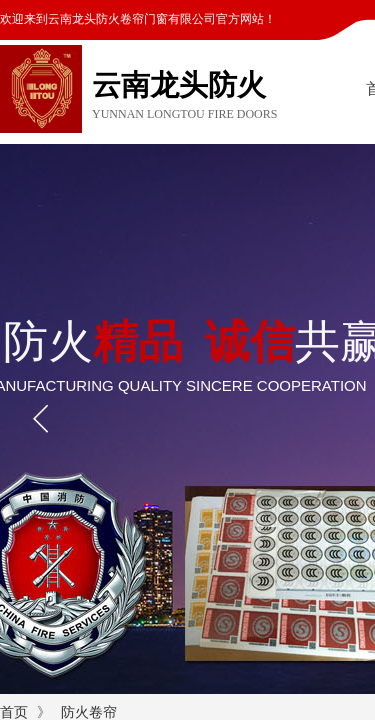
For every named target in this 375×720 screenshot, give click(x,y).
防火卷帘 (89, 712)
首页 (14, 712)
